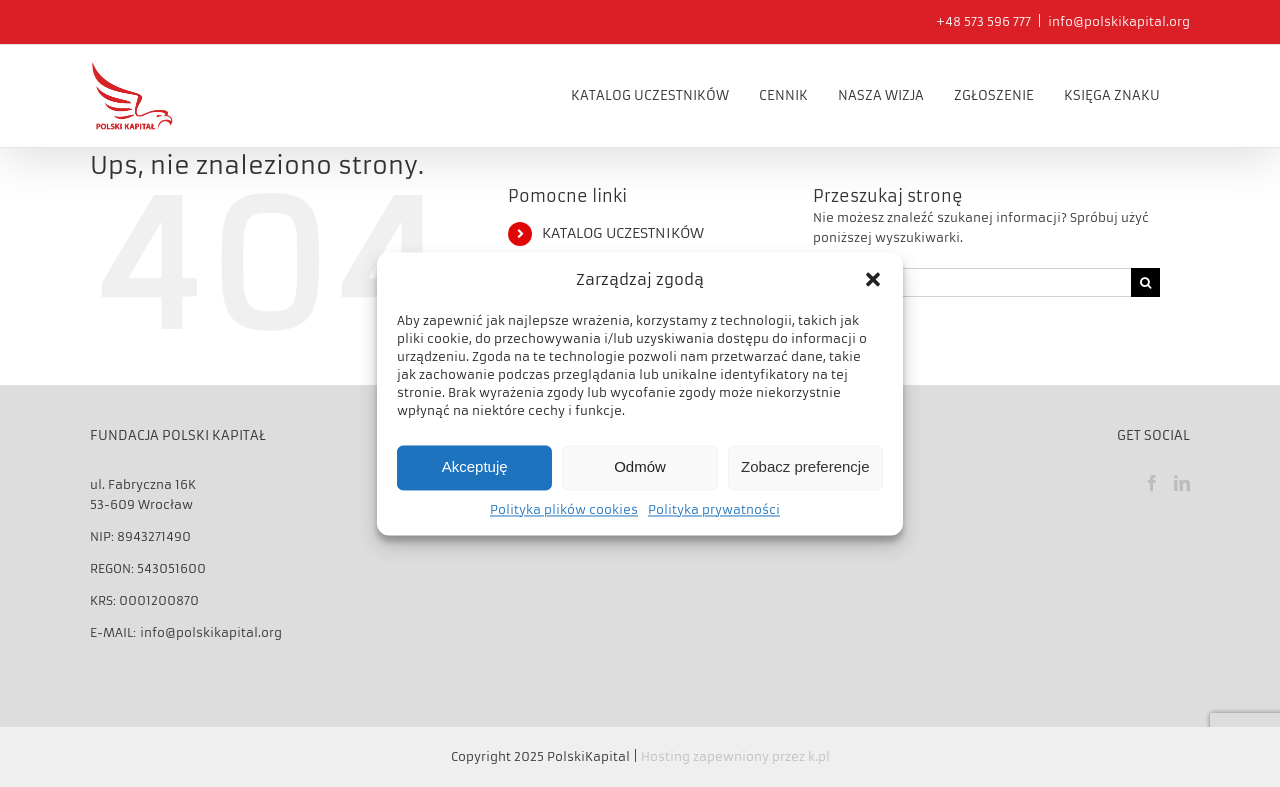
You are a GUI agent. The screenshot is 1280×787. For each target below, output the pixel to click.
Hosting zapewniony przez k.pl (735, 755)
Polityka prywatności (714, 509)
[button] (873, 279)
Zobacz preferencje (805, 467)
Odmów (640, 467)
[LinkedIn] (1182, 482)
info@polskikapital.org (1119, 21)
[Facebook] (1152, 482)
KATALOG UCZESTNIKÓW (623, 232)
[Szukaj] (1145, 280)
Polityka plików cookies (564, 509)
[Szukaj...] (972, 280)
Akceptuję (475, 467)
